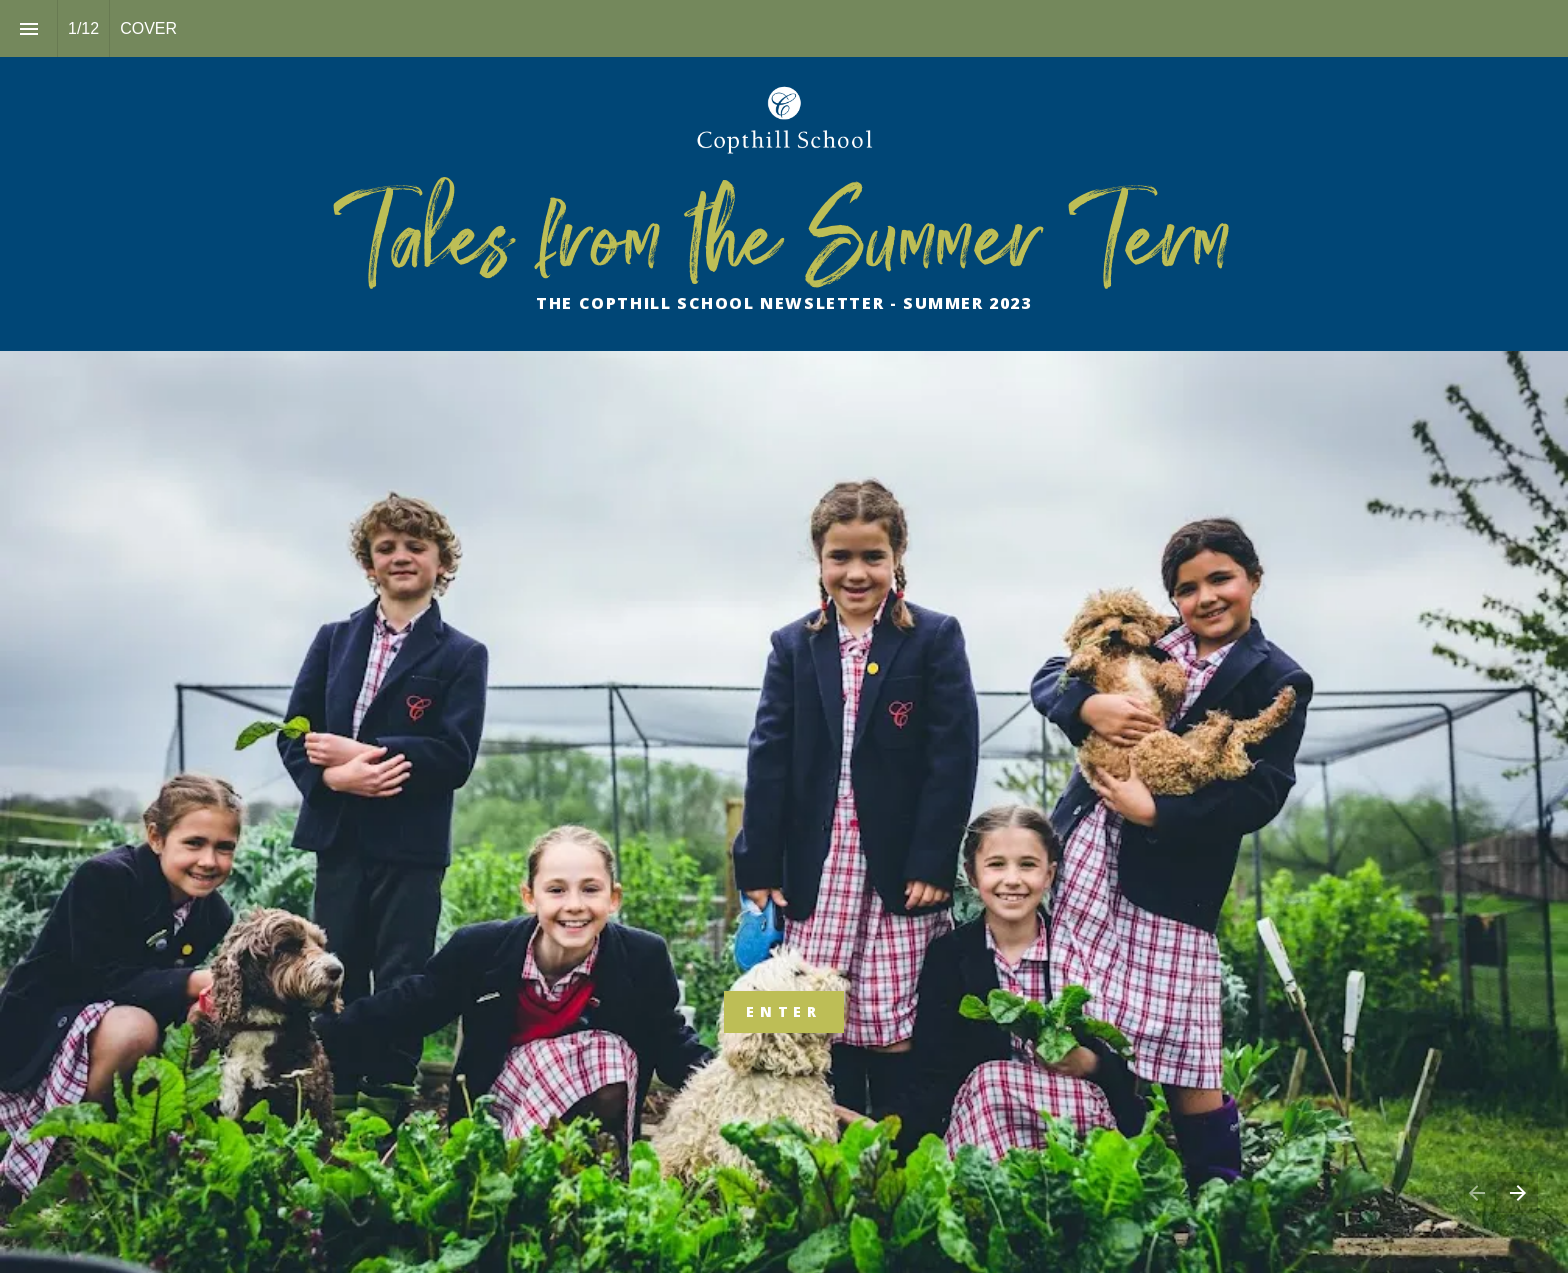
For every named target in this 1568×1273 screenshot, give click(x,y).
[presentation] (784, 204)
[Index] (28, 28)
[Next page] (1517, 1192)
